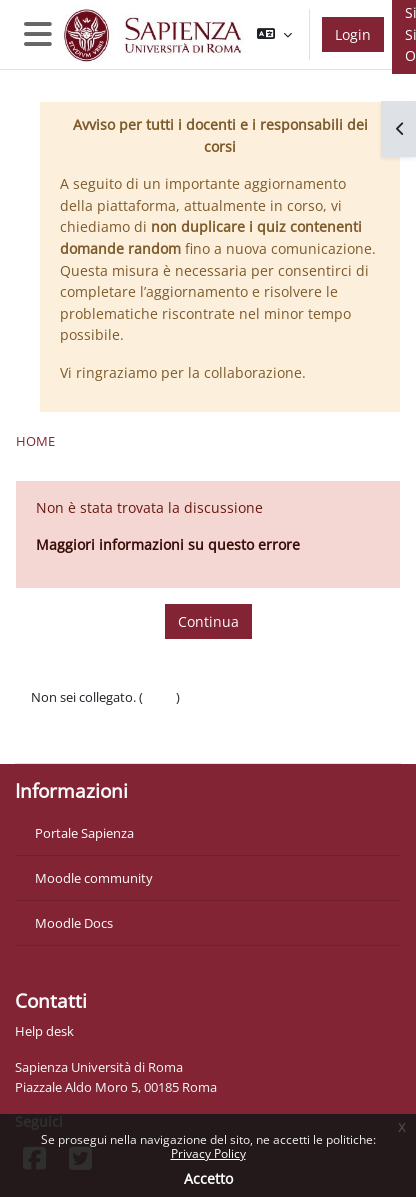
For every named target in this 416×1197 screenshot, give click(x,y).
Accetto (208, 1178)
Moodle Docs (74, 923)
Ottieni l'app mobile (89, 737)
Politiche (56, 717)
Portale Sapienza (84, 833)
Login (353, 34)
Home (35, 441)
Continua (208, 621)
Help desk (44, 1031)
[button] (274, 34)
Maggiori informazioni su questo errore (168, 544)
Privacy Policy (208, 1153)
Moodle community (94, 878)
